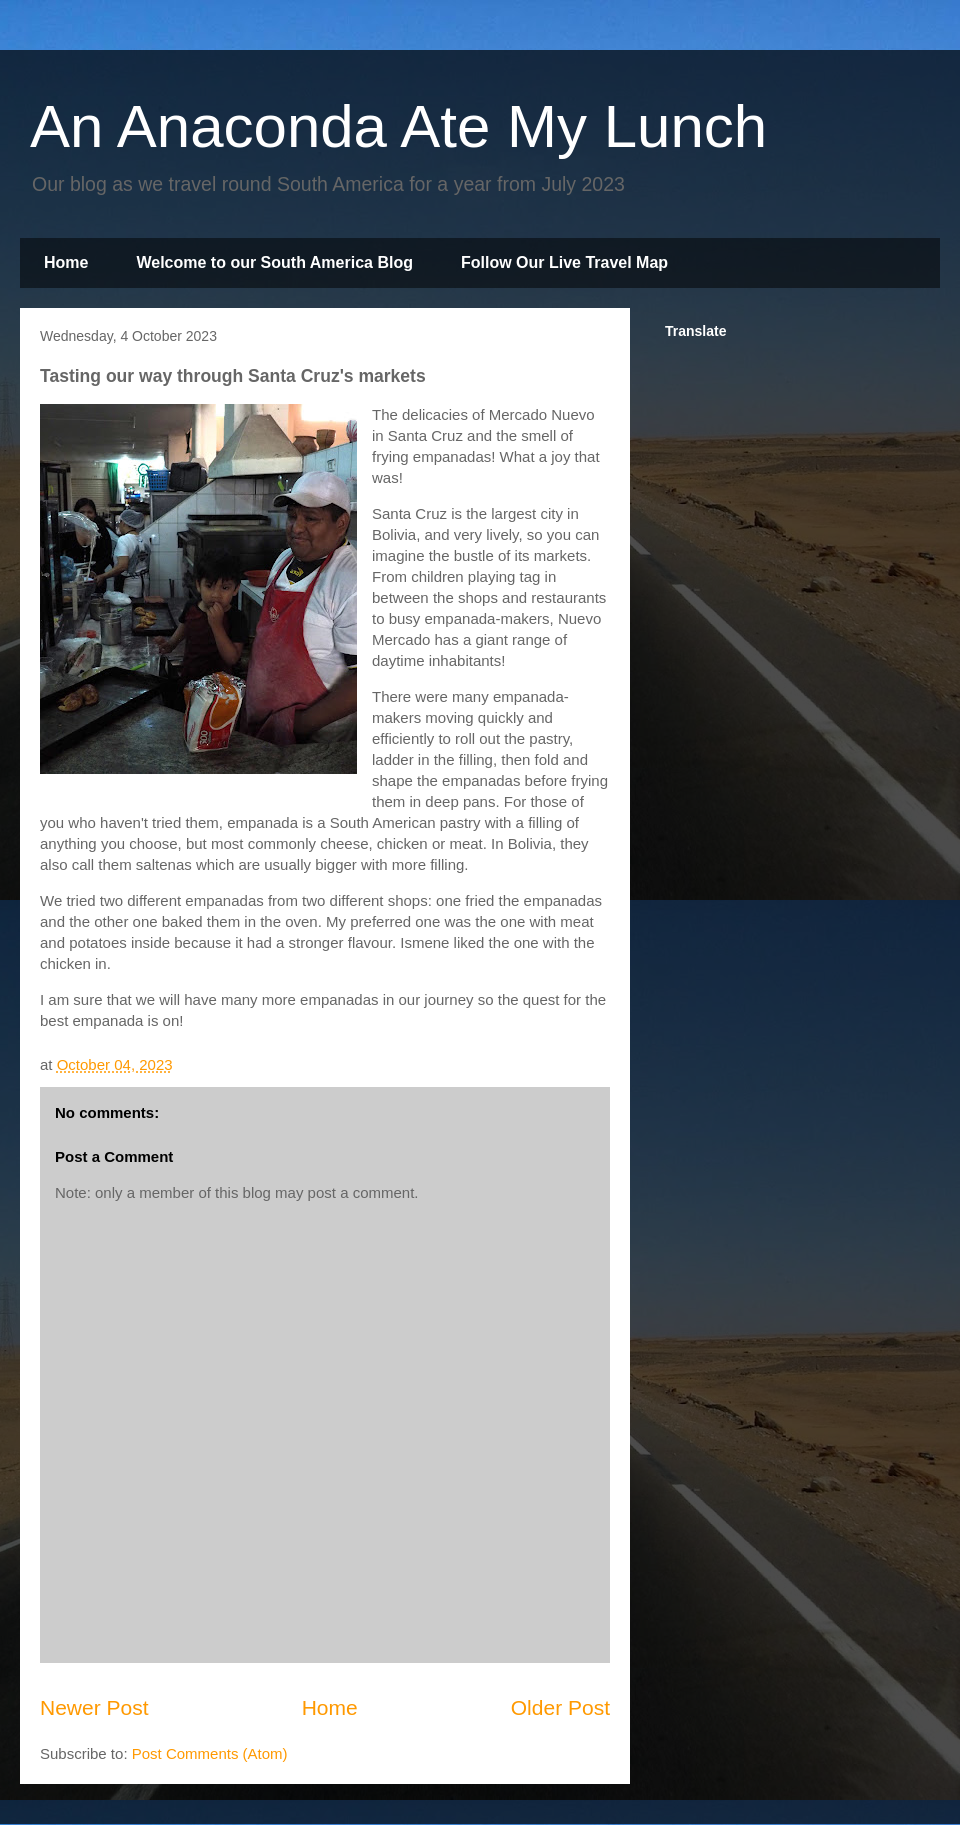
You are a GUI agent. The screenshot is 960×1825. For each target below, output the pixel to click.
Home (66, 262)
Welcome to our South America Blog (274, 262)
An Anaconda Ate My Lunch (398, 126)
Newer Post (94, 1707)
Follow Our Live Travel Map (564, 262)
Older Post (560, 1707)
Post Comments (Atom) (210, 1753)
